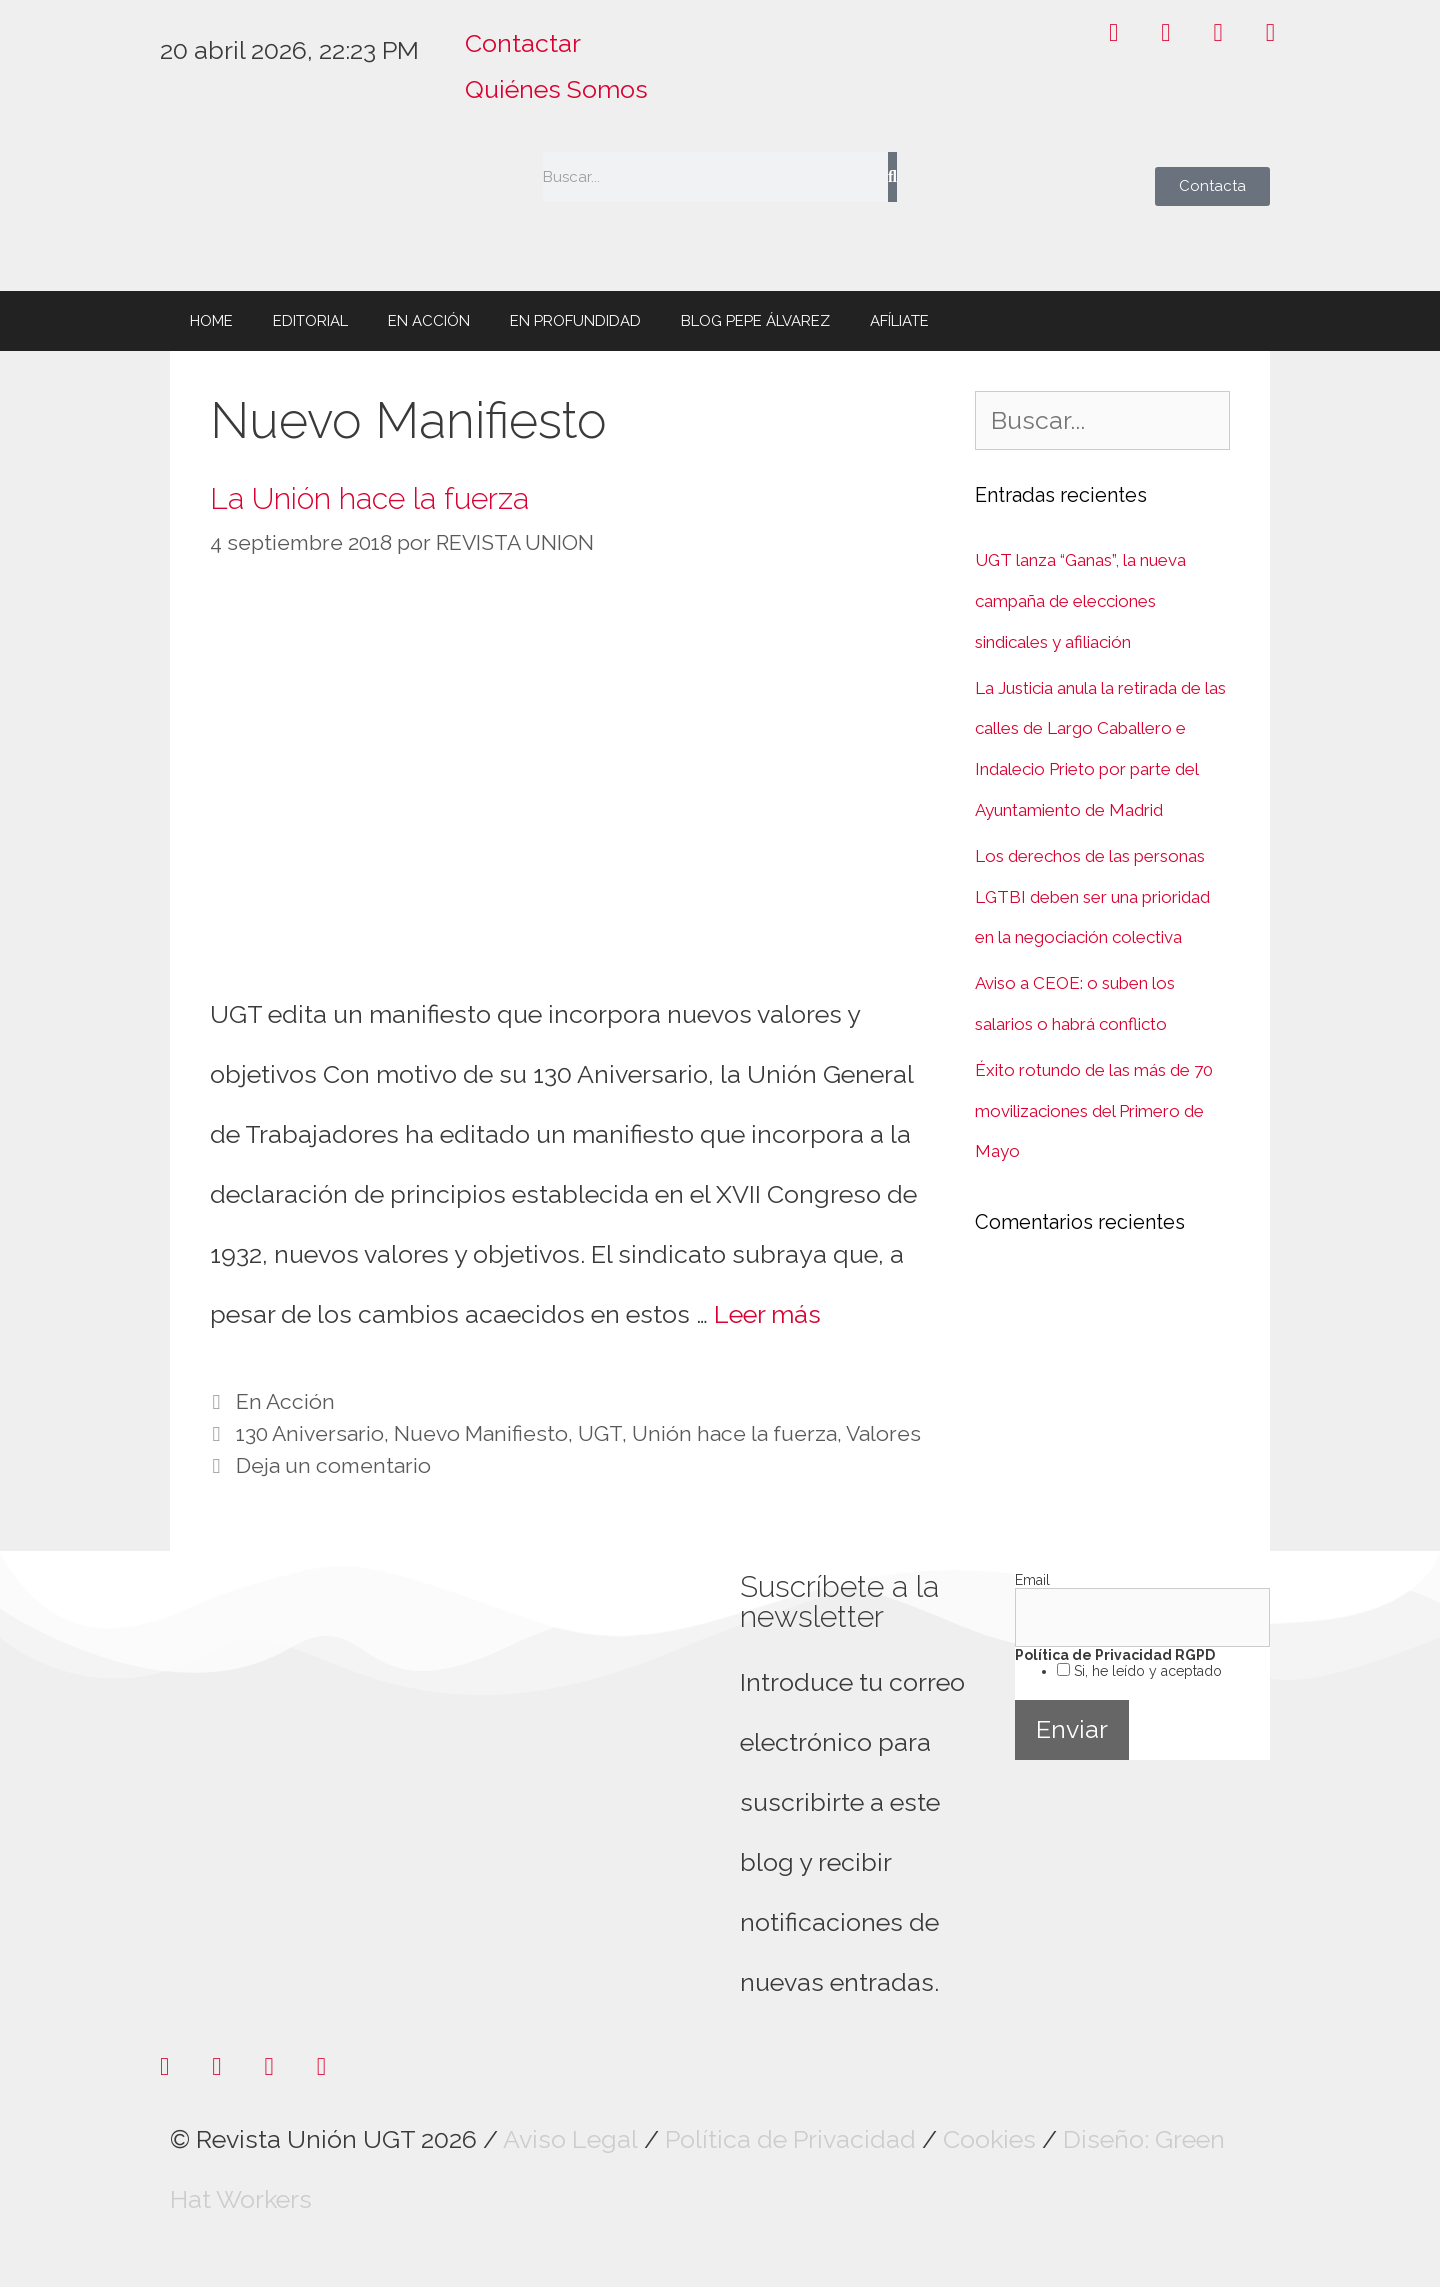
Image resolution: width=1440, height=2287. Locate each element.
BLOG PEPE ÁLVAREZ (755, 321)
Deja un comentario (333, 1465)
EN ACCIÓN (429, 321)
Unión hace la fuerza (734, 1433)
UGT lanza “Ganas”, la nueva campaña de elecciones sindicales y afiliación (1080, 601)
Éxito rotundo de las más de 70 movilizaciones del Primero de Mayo (1094, 1111)
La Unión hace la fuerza (369, 498)
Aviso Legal (570, 2139)
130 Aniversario (310, 1433)
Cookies (989, 2139)
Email (1032, 1580)
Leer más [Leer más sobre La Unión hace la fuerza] (767, 1314)
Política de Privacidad (790, 2139)
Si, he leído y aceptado (1146, 1671)
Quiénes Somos (556, 89)
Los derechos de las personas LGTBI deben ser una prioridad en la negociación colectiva (1092, 897)
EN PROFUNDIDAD (575, 321)
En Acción (285, 1401)
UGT (600, 1433)
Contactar (523, 43)
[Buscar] (892, 177)
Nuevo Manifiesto (481, 1433)
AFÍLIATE (899, 321)
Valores (883, 1433)
